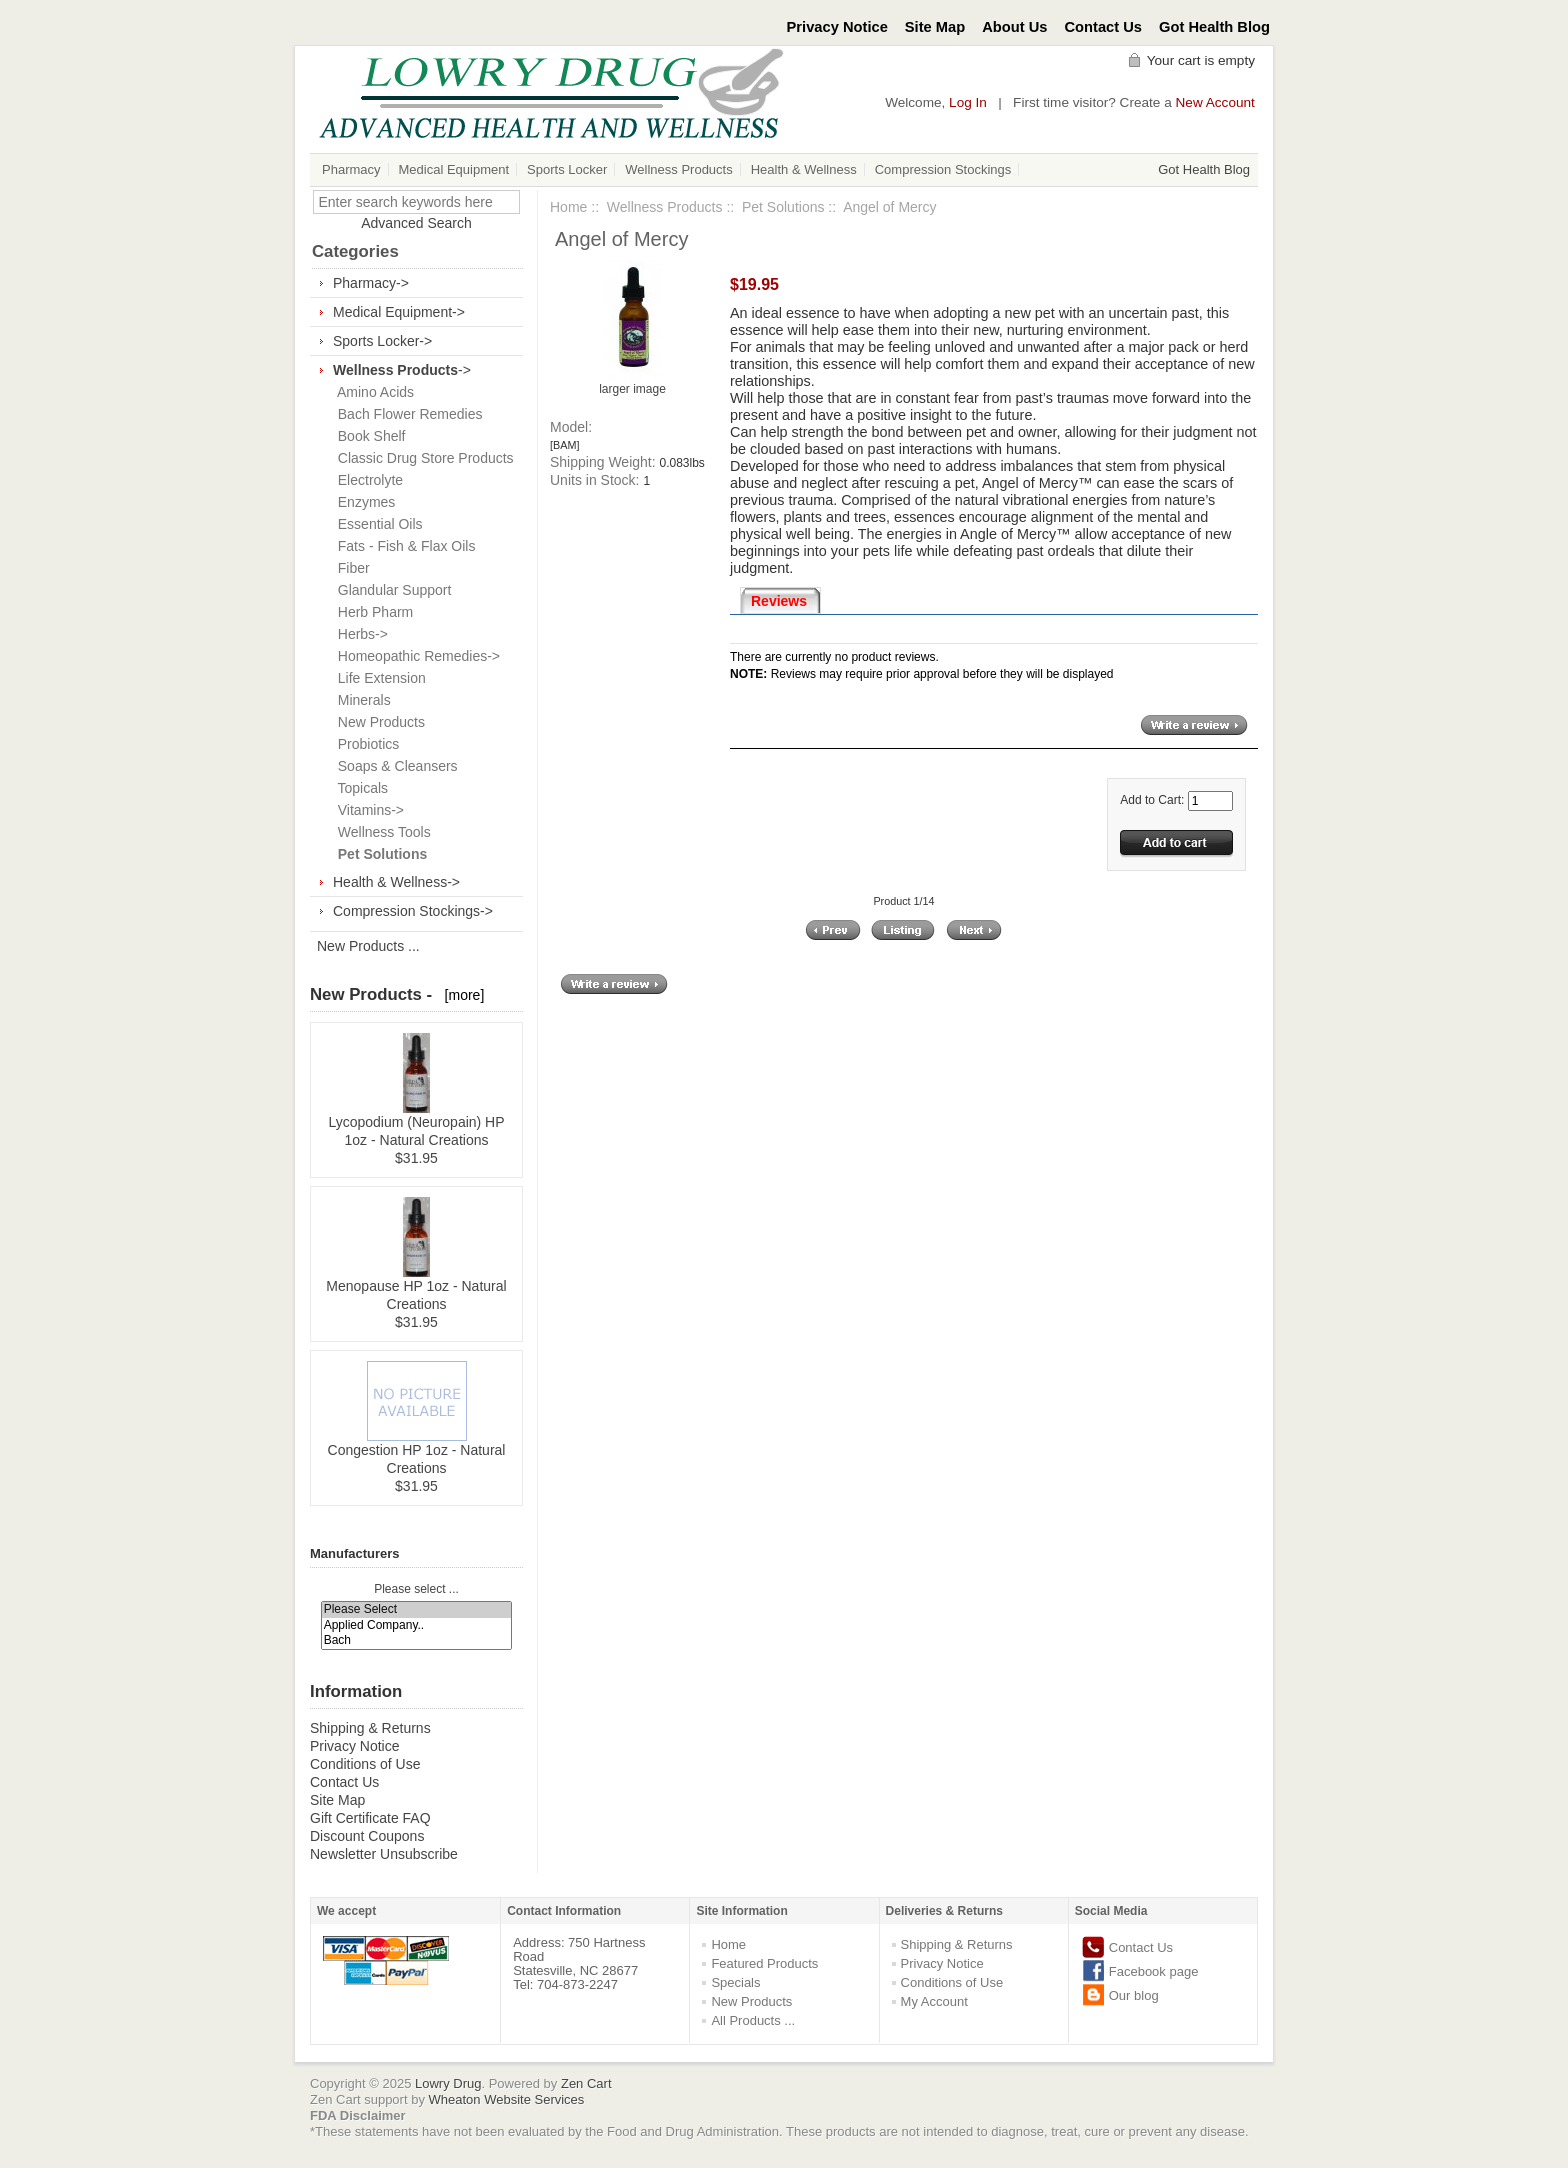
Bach (417, 1640)
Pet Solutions (783, 207)
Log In (968, 102)
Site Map (935, 27)
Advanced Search (416, 223)
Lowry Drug (448, 2083)
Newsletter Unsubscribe (384, 1854)
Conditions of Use (365, 1764)
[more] (460, 995)
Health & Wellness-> (396, 882)
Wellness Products (678, 169)
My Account (934, 2001)
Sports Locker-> (382, 341)
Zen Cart (586, 2083)
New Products (377, 722)
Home (568, 207)
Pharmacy (351, 169)
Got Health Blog (1214, 27)
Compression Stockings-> (413, 911)
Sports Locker (567, 169)
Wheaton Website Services (507, 2099)
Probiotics (364, 744)
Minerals (360, 700)
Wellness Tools (380, 832)
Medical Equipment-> (399, 312)
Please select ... (416, 1589)
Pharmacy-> (371, 283)
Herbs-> (359, 634)
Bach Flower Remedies (406, 414)
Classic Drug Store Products (422, 458)
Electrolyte (366, 480)
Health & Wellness (804, 169)
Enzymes (362, 502)
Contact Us (1104, 27)
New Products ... (368, 946)
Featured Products (764, 1963)
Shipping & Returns (370, 1728)
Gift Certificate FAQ (370, 1818)
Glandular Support (390, 590)
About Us (1014, 27)
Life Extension (378, 678)
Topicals (359, 788)
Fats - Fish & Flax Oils (402, 546)
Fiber (350, 568)
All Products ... (753, 2020)
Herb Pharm (371, 612)
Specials (735, 1982)
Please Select (417, 1609)
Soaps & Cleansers (394, 766)
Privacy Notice (837, 27)
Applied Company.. (417, 1625)
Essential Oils (376, 524)
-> (402, 370)
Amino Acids (372, 392)
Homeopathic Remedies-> (415, 656)
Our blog (1134, 1995)
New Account (1215, 102)
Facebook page (1154, 1971)
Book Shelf (368, 436)
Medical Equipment (454, 169)
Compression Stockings (943, 169)
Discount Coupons (367, 1836)
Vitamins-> (367, 810)
